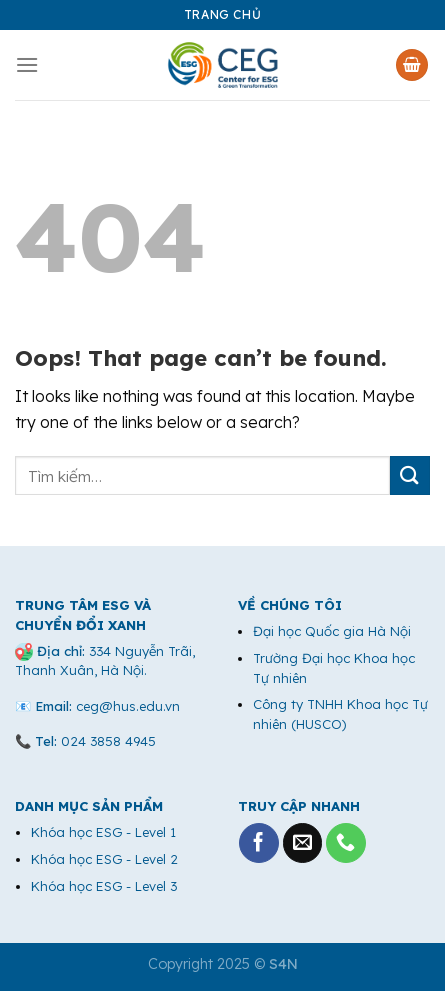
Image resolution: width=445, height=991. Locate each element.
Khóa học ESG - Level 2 (104, 859)
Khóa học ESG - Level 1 (103, 832)
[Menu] (27, 64)
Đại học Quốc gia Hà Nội (332, 631)
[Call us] (346, 843)
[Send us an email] (303, 843)
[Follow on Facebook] (259, 843)
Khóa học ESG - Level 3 (104, 886)
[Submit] (410, 475)
